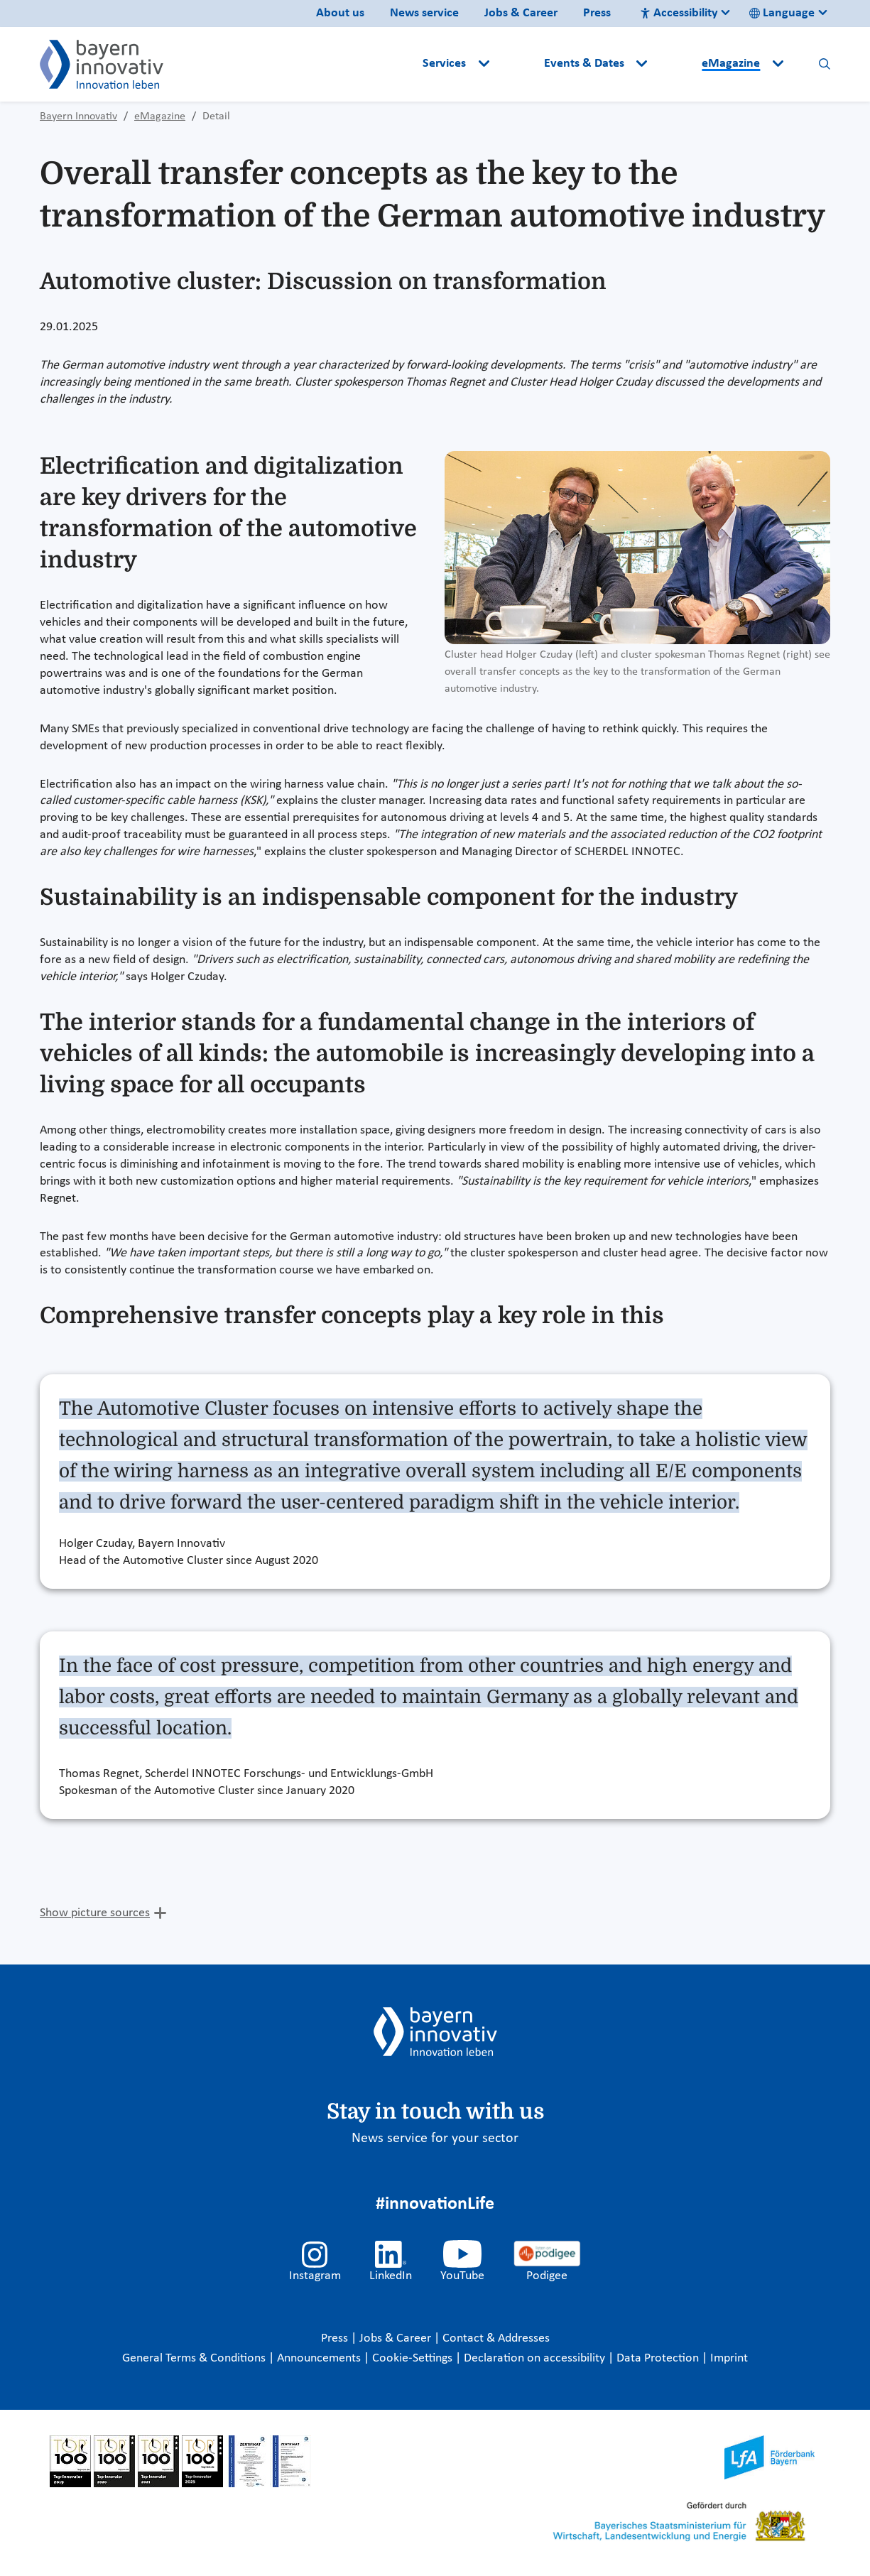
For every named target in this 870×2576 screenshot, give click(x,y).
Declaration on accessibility (536, 2358)
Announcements (320, 2358)
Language (782, 13)
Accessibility (679, 13)
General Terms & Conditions (195, 2358)
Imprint (729, 2358)
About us (340, 13)
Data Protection (659, 2358)
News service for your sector (435, 2138)
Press (597, 13)
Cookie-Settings (412, 2358)
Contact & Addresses (496, 2338)
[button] (518, 64)
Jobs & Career (521, 13)
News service (424, 13)
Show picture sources (95, 1913)
